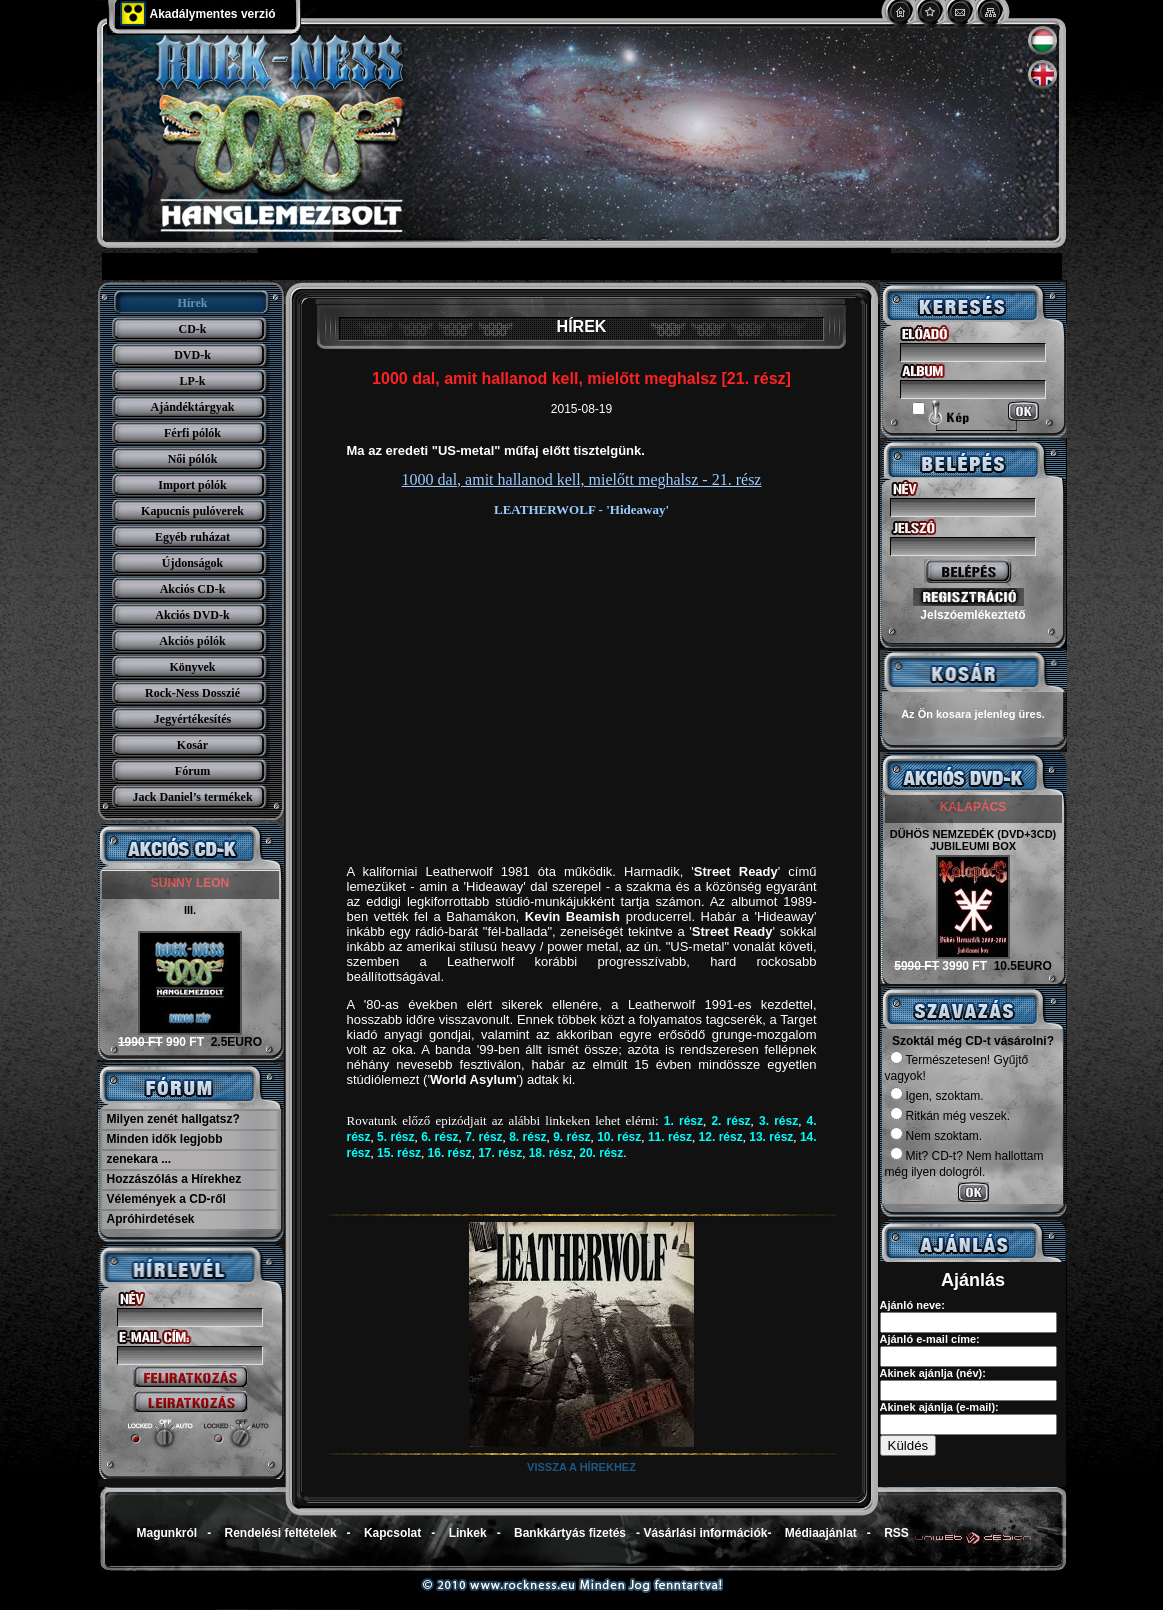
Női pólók (193, 459)
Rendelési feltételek (281, 1533)
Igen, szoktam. (937, 1096)
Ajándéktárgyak (192, 407)
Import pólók (192, 485)
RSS (896, 1533)
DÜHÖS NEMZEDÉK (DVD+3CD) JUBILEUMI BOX (973, 840)
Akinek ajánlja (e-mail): (939, 1407)
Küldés (908, 1445)
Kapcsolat (392, 1533)
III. (190, 910)
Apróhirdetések (151, 1219)
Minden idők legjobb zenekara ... (165, 1149)
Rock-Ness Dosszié (192, 693)
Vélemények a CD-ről (166, 1199)
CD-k (192, 329)
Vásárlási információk (705, 1533)
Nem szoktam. (936, 1136)
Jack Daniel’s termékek (192, 797)
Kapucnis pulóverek (192, 511)
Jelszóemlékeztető (972, 615)
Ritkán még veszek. (950, 1116)
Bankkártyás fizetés (570, 1533)
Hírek (193, 303)
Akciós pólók (192, 641)
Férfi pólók (192, 433)
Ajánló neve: (912, 1305)
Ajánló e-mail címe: (930, 1339)
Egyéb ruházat (192, 537)
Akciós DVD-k (192, 615)
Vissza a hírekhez (581, 1467)
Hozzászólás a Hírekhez (174, 1179)
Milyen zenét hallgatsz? (173, 1119)
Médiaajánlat (821, 1533)
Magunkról (167, 1533)
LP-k (192, 381)
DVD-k (192, 355)
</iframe (497, 1184)
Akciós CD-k (193, 589)
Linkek (468, 1533)
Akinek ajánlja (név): (933, 1373)
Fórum (192, 771)
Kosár (192, 745)
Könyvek (192, 667)
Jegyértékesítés (192, 719)
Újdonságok (192, 563)
